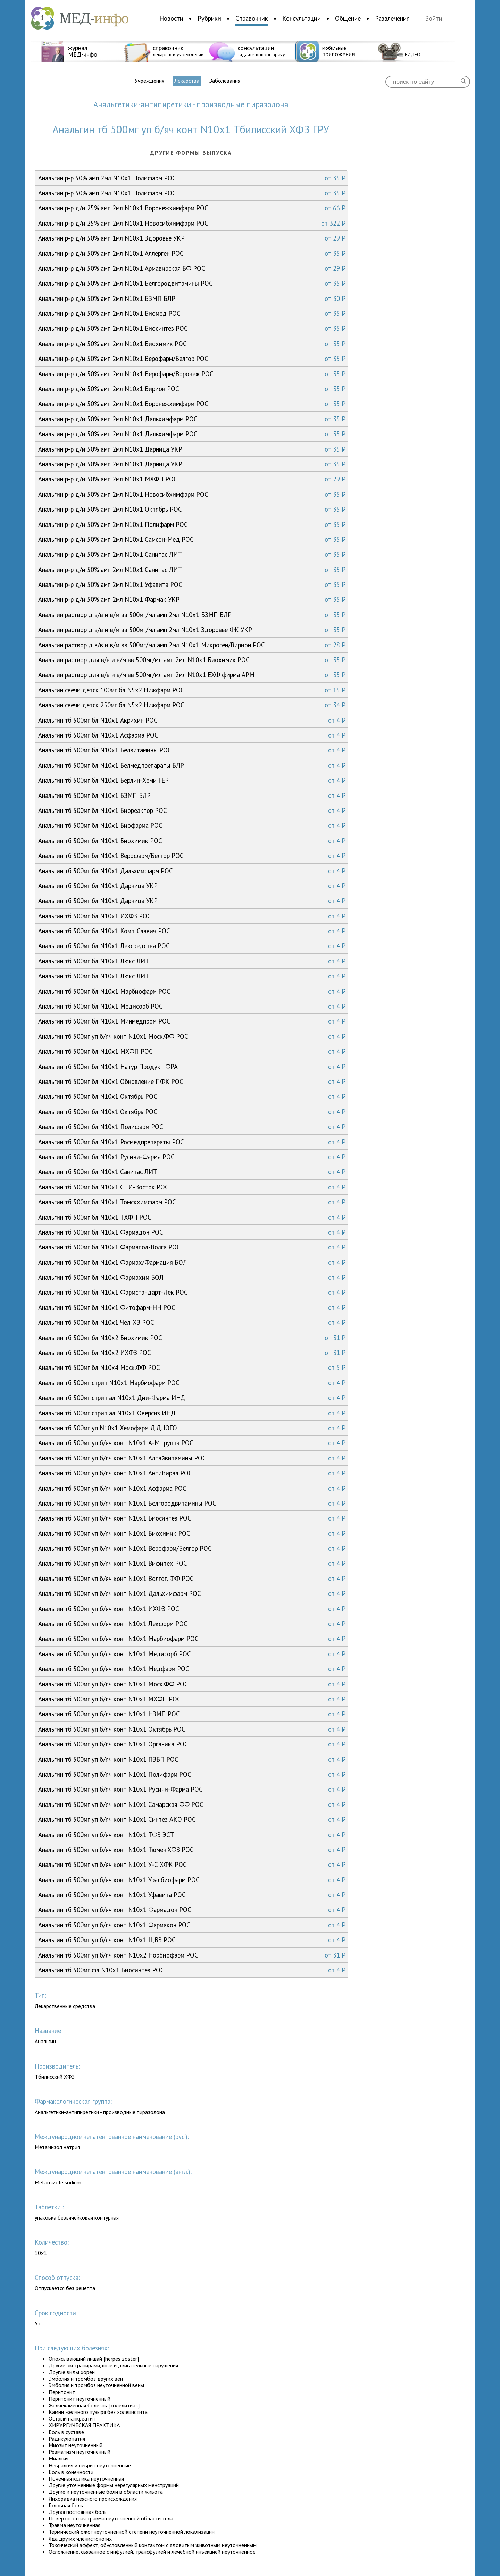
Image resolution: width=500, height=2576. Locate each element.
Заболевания (224, 80)
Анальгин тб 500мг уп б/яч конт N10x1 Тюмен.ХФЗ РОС (191, 1849)
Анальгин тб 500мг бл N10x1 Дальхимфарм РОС (191, 870)
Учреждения (149, 80)
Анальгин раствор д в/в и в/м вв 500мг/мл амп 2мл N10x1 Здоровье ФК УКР (191, 629)
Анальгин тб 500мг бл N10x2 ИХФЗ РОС (191, 1352)
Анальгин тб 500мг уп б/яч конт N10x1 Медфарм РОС (191, 1668)
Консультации (301, 18)
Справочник (251, 18)
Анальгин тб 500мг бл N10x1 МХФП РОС (191, 1051)
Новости (171, 18)
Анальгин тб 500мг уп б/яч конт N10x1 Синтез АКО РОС (191, 1819)
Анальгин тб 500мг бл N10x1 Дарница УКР (191, 885)
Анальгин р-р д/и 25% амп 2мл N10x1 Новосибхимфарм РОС (191, 223)
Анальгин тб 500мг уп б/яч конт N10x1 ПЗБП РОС (191, 1759)
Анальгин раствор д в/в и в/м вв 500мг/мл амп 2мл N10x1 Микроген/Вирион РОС (191, 644)
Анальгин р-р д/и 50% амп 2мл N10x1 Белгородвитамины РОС (191, 283)
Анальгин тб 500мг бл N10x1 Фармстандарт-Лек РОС (191, 1292)
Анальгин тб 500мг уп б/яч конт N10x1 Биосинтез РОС (191, 1518)
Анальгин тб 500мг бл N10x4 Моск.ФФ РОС (191, 1367)
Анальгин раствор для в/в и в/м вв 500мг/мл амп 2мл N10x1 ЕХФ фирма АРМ (191, 674)
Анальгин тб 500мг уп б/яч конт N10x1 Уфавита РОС (191, 1894)
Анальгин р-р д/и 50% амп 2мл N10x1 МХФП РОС (191, 478)
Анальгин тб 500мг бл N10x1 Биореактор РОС (191, 810)
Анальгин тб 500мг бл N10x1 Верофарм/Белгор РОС (191, 855)
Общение (348, 18)
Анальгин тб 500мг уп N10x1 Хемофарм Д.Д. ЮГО (191, 1427)
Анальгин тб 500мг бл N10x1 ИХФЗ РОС (191, 915)
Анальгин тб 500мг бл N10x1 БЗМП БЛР (191, 795)
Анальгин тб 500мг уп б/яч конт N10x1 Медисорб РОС (191, 1653)
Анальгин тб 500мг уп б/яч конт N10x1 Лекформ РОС (191, 1623)
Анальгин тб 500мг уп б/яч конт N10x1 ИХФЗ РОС (191, 1608)
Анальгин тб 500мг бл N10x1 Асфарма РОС (191, 735)
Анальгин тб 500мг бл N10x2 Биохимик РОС (191, 1337)
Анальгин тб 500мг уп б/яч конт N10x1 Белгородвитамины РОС (191, 1503)
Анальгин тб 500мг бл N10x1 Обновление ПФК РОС (191, 1081)
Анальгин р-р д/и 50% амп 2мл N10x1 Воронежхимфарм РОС (191, 403)
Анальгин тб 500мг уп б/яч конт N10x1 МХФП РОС (191, 1698)
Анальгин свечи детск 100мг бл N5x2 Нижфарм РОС (191, 689)
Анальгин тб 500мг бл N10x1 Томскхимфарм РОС (191, 1201)
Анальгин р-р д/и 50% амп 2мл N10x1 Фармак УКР (191, 599)
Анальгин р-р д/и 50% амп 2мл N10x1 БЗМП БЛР (191, 298)
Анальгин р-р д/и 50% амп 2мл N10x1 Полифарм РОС (191, 524)
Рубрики (209, 18)
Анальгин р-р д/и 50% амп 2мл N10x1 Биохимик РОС (191, 343)
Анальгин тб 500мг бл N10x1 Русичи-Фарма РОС (191, 1156)
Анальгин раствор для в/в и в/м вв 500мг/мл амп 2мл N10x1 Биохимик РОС (191, 659)
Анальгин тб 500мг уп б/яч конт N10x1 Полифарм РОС (191, 1774)
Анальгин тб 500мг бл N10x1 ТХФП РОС (191, 1217)
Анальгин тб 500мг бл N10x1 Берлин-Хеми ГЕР (191, 780)
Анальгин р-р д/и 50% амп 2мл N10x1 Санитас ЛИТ (191, 554)
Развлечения (392, 18)
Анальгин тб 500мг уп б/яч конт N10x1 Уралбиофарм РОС (191, 1879)
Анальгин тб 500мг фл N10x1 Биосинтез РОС (191, 1970)
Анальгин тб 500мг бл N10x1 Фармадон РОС (191, 1232)
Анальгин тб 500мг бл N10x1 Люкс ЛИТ (191, 961)
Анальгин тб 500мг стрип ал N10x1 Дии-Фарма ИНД (191, 1397)
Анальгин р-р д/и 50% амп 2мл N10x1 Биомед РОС (191, 313)
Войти (433, 19)
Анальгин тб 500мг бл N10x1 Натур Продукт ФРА (191, 1066)
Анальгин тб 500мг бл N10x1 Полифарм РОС (191, 1126)
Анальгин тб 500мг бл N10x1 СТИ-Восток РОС (191, 1187)
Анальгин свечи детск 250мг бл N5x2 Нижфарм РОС (191, 704)
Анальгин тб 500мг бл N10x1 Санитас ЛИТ (191, 1171)
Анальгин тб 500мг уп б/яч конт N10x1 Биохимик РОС (191, 1533)
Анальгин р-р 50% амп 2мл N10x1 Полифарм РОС (191, 178)
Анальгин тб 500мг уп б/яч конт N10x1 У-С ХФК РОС (191, 1864)
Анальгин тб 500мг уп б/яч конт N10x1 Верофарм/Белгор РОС (191, 1548)
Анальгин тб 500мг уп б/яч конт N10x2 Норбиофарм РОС (191, 1955)
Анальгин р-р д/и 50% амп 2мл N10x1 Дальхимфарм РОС (191, 418)
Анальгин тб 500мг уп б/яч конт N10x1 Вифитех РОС (191, 1563)
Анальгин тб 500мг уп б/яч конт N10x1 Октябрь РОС (191, 1729)
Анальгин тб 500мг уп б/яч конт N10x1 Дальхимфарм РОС (191, 1593)
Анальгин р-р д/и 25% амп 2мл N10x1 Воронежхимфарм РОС (191, 207)
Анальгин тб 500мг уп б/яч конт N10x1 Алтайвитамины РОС (191, 1458)
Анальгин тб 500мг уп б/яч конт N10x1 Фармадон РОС (191, 1909)
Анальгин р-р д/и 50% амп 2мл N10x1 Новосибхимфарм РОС (191, 494)
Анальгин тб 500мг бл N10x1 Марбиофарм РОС (191, 991)
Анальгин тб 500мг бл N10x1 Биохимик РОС (191, 840)
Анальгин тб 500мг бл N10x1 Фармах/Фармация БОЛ (191, 1262)
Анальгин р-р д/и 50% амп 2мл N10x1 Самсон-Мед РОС (191, 539)
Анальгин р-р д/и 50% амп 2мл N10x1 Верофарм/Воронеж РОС (191, 373)
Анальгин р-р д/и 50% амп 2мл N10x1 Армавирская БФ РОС (191, 268)
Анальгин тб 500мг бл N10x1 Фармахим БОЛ (191, 1277)
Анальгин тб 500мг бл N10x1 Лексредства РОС (191, 945)
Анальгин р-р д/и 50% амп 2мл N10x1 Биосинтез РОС (191, 328)
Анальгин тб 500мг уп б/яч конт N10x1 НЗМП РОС (191, 1713)
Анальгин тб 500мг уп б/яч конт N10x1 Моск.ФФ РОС (191, 1036)
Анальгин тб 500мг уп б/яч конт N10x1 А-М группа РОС (191, 1442)
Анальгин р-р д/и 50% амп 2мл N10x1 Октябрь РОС (191, 509)
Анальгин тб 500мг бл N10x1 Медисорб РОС (191, 1006)
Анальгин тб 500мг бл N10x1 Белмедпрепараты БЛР (191, 765)
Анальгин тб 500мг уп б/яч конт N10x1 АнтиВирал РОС (191, 1473)
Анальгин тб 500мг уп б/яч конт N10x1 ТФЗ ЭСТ (191, 1834)
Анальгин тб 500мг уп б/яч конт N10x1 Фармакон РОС (191, 1924)
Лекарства (186, 80)
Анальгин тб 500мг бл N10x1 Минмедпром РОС (191, 1021)
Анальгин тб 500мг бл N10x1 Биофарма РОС (191, 825)
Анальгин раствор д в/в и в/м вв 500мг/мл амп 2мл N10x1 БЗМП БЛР (191, 614)
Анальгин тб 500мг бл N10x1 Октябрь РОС (191, 1096)
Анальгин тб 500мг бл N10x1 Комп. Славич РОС (191, 930)
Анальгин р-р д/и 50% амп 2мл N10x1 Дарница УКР (191, 449)
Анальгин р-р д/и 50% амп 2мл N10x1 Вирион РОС (191, 388)
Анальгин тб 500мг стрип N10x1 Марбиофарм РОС (191, 1382)
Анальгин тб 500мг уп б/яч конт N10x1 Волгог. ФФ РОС (191, 1578)
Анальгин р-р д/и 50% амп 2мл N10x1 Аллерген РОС (191, 253)
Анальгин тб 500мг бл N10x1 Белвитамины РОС (191, 750)
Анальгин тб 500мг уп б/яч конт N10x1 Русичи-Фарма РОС (191, 1789)
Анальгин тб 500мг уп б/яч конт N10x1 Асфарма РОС (191, 1488)
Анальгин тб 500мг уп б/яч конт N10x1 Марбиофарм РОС (191, 1638)
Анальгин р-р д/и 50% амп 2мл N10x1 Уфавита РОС (191, 584)
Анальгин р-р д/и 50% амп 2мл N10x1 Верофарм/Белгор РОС (191, 358)
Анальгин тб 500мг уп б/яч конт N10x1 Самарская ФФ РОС (191, 1804)
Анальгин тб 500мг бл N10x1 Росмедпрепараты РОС (191, 1141)
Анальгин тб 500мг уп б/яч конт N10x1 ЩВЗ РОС (191, 1939)
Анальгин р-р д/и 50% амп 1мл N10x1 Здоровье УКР (191, 238)
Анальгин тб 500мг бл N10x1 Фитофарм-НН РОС (191, 1307)
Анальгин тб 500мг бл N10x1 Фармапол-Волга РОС (191, 1247)
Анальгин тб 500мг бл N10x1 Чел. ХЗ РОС (191, 1322)
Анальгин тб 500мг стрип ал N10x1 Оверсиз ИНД (191, 1412)
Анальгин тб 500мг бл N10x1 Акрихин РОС (191, 720)
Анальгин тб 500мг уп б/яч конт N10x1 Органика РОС (191, 1744)
